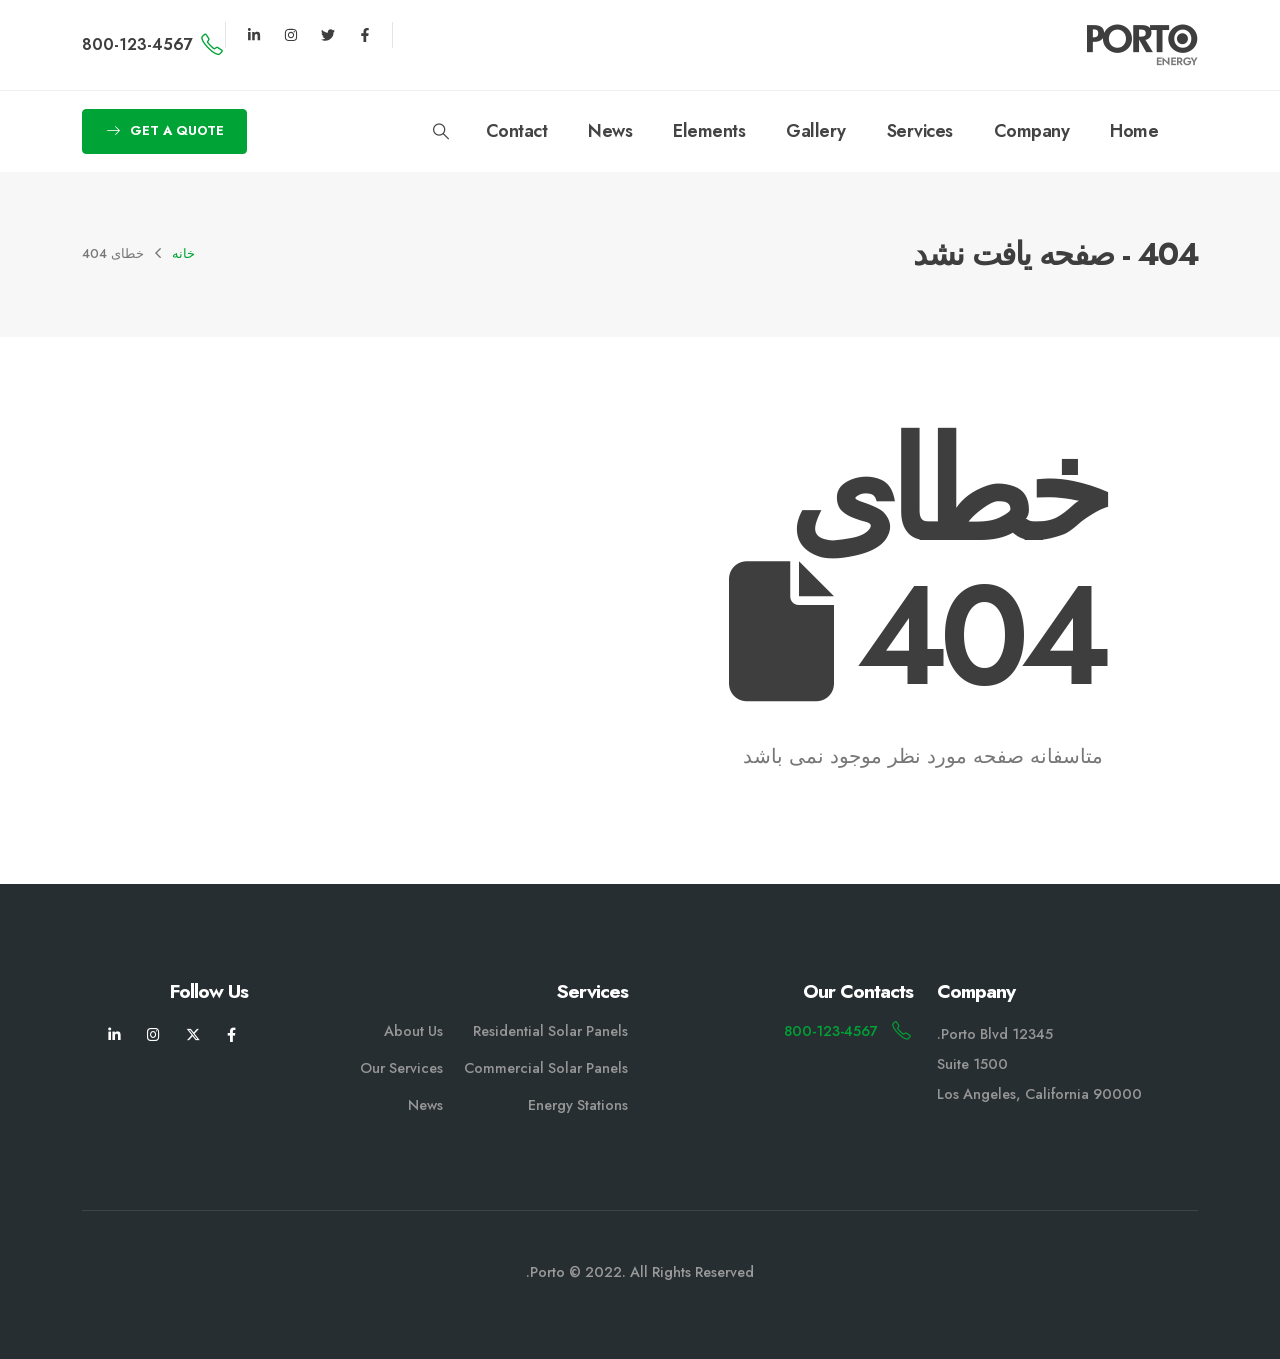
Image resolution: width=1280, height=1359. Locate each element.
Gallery (816, 131)
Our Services (401, 1068)
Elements (709, 131)
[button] (440, 132)
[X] (192, 1034)
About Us (413, 1031)
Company (1032, 131)
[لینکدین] (114, 1034)
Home (1134, 131)
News (610, 131)
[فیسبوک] (231, 1034)
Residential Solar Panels (550, 1031)
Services (920, 131)
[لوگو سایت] (1142, 45)
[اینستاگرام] (153, 1034)
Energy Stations (578, 1105)
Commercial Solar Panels (546, 1068)
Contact (517, 131)
